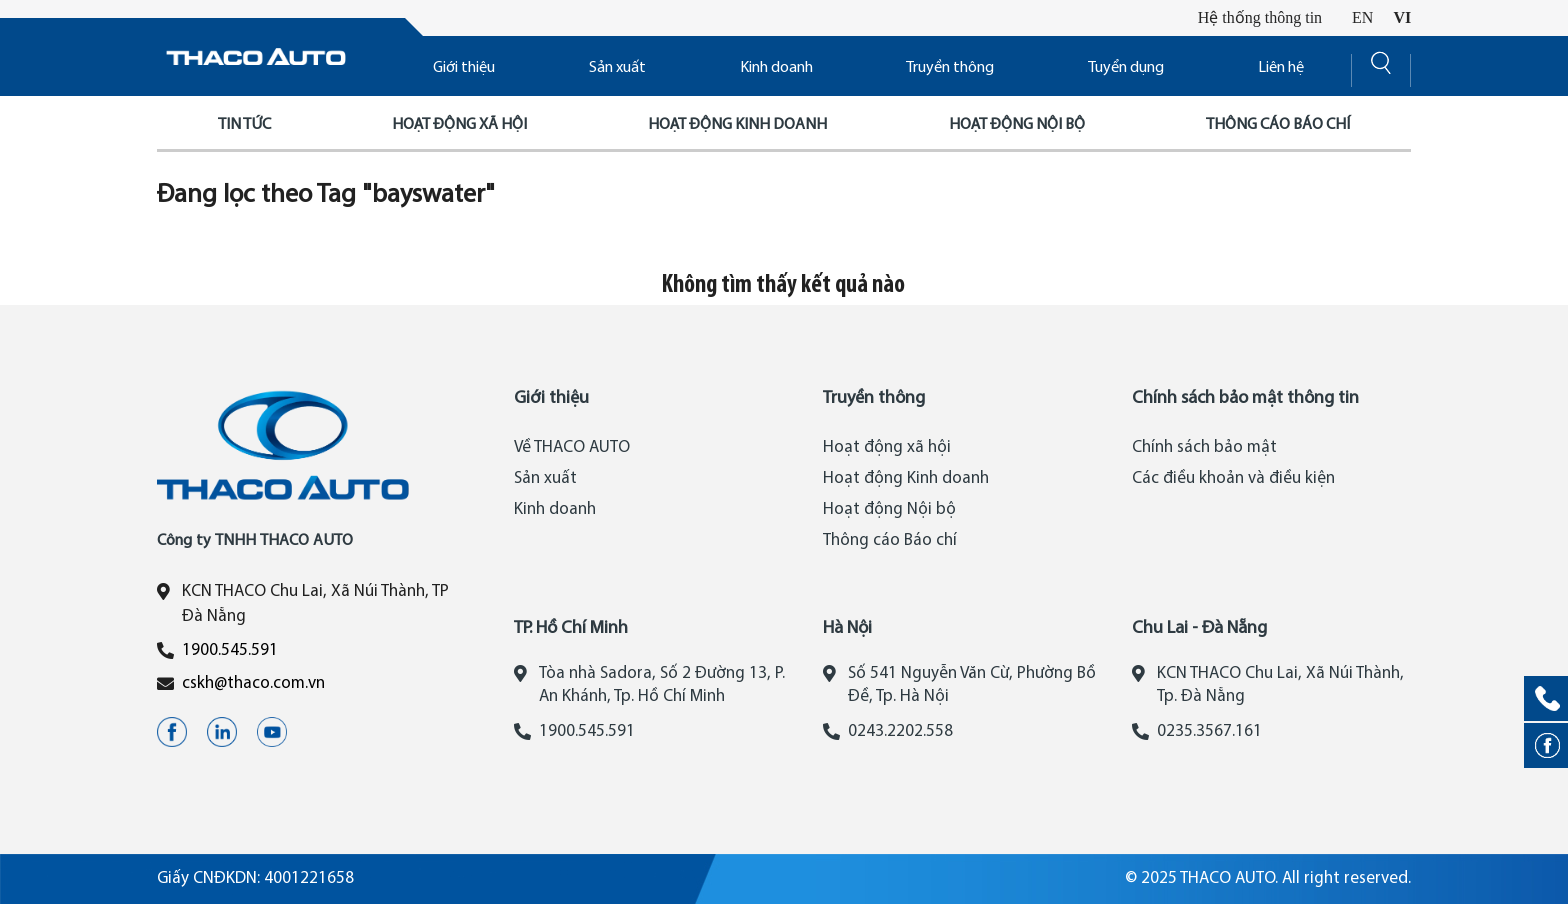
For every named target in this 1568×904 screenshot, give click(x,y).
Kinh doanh (776, 68)
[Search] (1381, 68)
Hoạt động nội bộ (1017, 125)
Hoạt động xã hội (459, 125)
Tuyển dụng (1126, 68)
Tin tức (244, 125)
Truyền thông (950, 68)
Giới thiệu (464, 68)
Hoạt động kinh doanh (737, 125)
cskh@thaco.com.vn (253, 683)
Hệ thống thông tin (1260, 17)
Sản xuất (617, 68)
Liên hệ (1281, 68)
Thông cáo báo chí (1278, 125)
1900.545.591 (230, 650)
